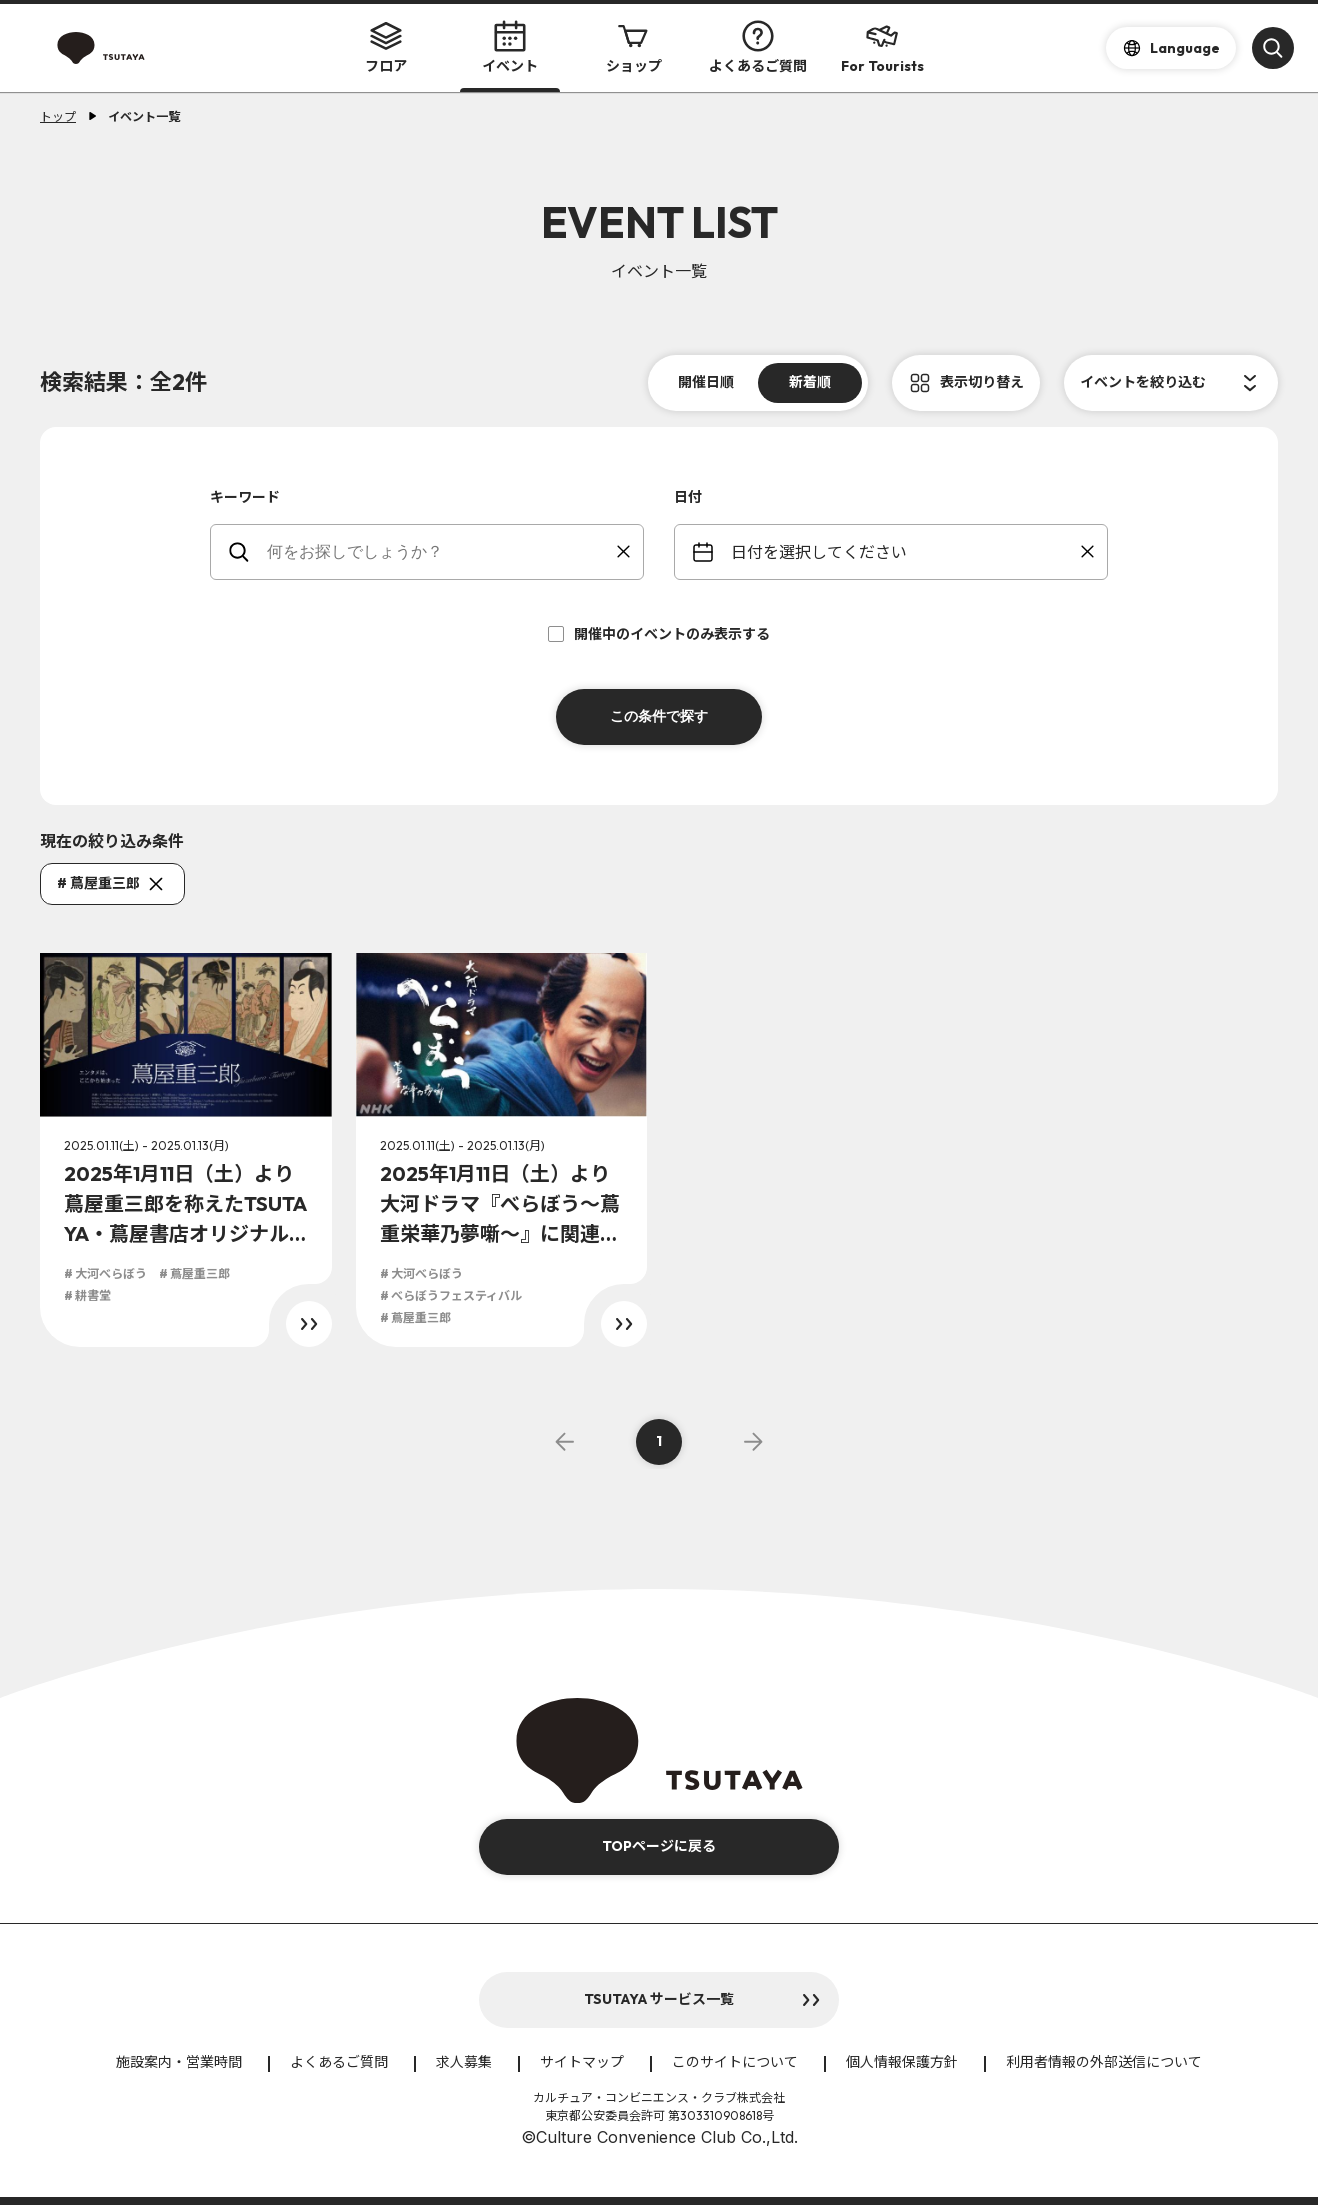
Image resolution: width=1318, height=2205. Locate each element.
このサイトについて (735, 2062)
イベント (510, 47)
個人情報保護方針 (902, 2062)
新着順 (810, 382)
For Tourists (882, 47)
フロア (386, 47)
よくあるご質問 (758, 47)
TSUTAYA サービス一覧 (659, 1999)
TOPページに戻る (659, 1846)
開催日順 (706, 382)
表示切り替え (982, 382)
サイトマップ (582, 2062)
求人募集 (464, 2062)
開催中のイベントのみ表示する (659, 634)
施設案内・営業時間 (179, 2062)
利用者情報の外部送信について (1104, 2062)
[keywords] (439, 552)
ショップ (634, 47)
